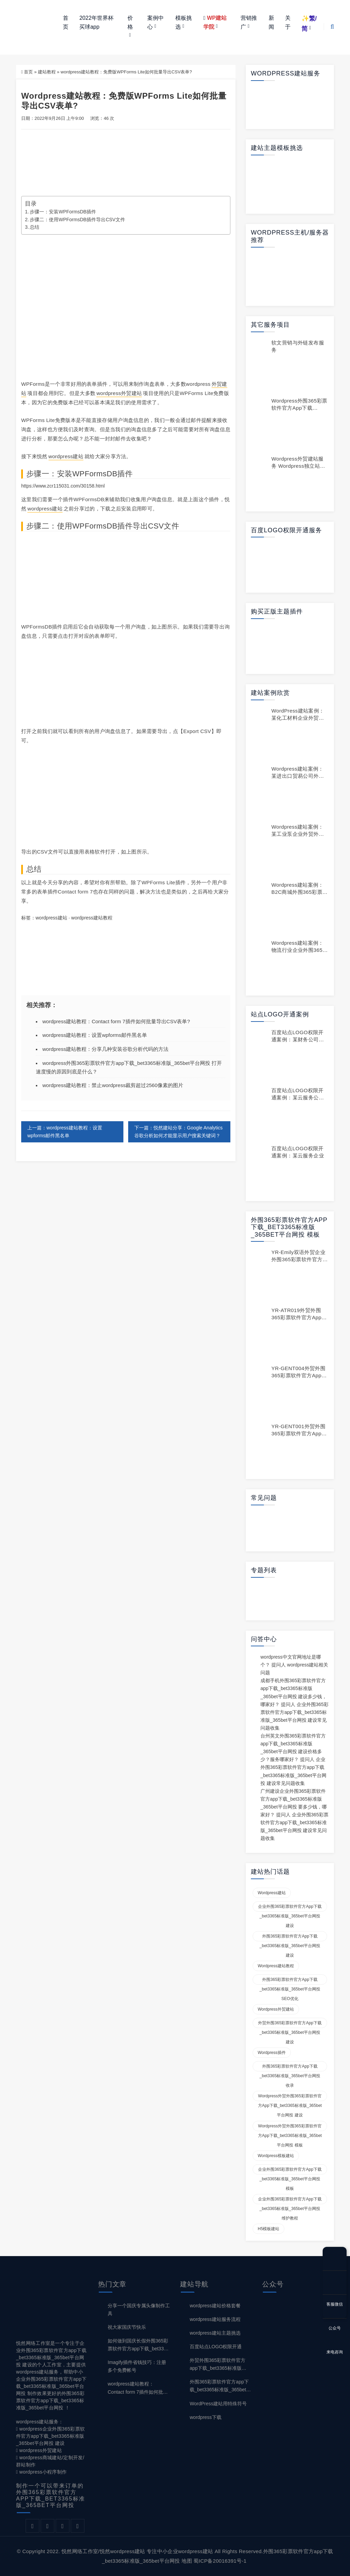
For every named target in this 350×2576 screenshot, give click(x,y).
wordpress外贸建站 (119, 393)
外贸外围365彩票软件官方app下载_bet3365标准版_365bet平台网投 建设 (289, 2024)
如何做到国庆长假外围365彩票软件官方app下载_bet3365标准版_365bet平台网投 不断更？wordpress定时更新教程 (139, 2345)
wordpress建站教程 (91, 917)
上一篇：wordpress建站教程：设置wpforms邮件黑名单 (64, 1131)
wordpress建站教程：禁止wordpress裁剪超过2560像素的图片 (112, 1085)
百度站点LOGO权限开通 (216, 2346)
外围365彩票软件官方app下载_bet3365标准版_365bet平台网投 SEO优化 (289, 1981)
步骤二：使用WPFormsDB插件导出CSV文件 (77, 219)
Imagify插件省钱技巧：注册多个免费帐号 (137, 2366)
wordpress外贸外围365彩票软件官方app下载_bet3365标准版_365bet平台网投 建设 (290, 2097)
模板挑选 (183, 22)
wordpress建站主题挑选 (215, 2333)
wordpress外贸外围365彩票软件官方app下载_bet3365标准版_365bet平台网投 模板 (290, 2127)
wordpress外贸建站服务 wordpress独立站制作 (298, 466)
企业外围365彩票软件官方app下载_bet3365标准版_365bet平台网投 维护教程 (289, 2200)
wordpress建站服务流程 (215, 2319)
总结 (34, 227)
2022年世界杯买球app (96, 22)
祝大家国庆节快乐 (127, 2327)
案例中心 (155, 22)
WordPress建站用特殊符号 (218, 2403)
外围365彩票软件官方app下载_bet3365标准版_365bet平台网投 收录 (289, 2067)
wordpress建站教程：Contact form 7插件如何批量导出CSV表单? (116, 1021)
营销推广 (249, 22)
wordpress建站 (66, 456)
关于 (288, 22)
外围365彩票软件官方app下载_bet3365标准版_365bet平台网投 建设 (289, 1937)
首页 (65, 22)
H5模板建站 (268, 2228)
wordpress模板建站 (276, 2155)
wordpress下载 (205, 2417)
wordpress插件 (272, 2052)
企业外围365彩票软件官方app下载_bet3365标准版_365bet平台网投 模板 (289, 2170)
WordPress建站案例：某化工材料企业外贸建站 (297, 718)
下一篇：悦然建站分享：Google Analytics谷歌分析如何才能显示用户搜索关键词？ (178, 1131)
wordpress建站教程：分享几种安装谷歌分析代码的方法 (105, 1049)
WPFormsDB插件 (102, 473)
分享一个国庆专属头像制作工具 (139, 2309)
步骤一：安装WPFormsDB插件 (63, 211)
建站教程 (47, 71)
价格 (130, 22)
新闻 (271, 22)
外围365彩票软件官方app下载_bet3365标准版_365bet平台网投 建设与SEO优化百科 (220, 2386)
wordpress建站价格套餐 (215, 2305)
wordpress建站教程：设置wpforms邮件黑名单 (94, 1035)
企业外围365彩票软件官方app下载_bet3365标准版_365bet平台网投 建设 (289, 1908)
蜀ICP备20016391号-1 (219, 2561)
